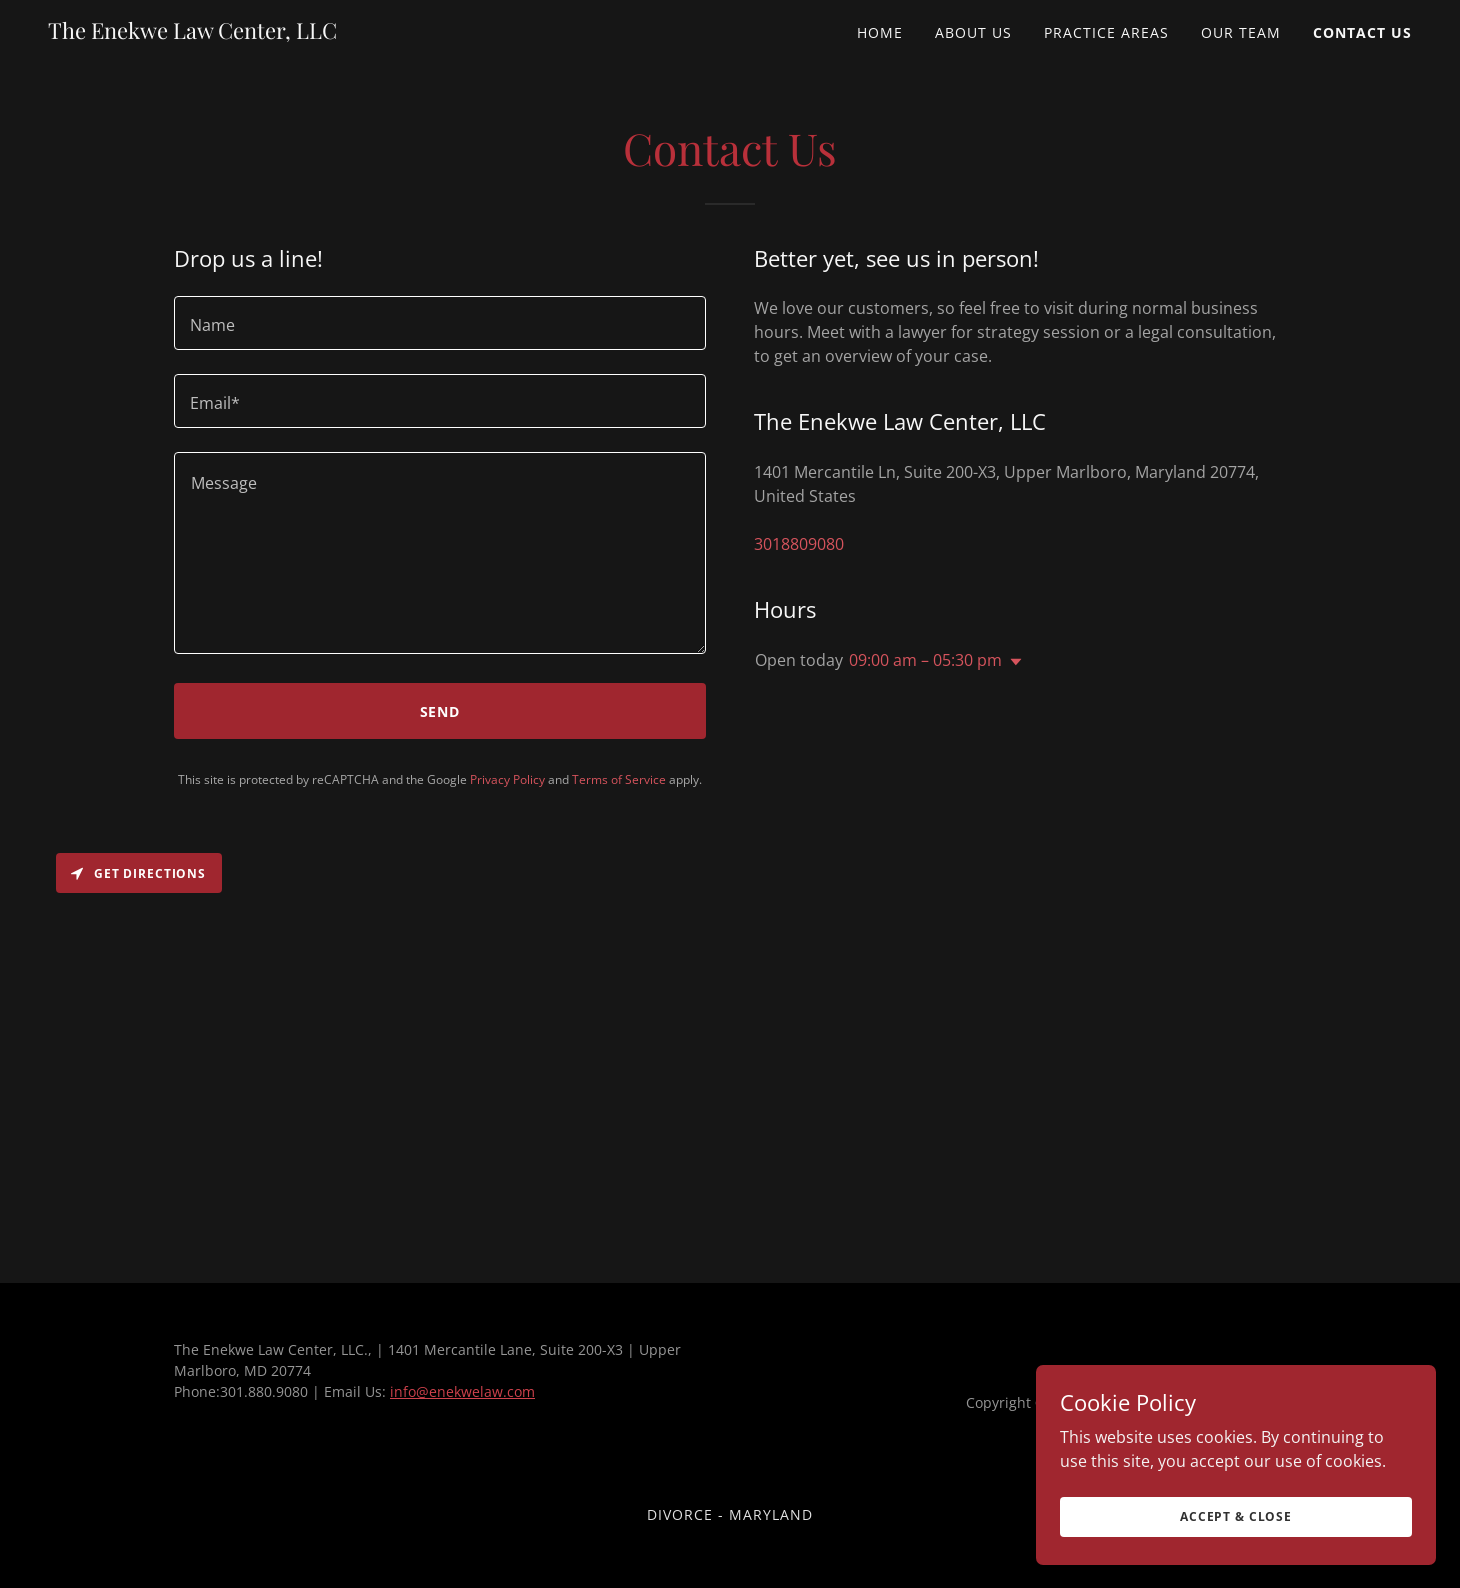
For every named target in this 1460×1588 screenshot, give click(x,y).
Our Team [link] (1241, 32)
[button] (1012, 662)
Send (440, 711)
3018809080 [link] (799, 544)
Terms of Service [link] (619, 779)
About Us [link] (973, 32)
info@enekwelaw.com (462, 1391)
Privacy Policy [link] (507, 779)
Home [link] (880, 32)
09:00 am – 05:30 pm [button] (925, 660)
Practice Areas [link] (1106, 32)
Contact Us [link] (1362, 32)
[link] (192, 33)
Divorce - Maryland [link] (730, 1514)
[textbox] (440, 323)
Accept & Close (1236, 1516)
